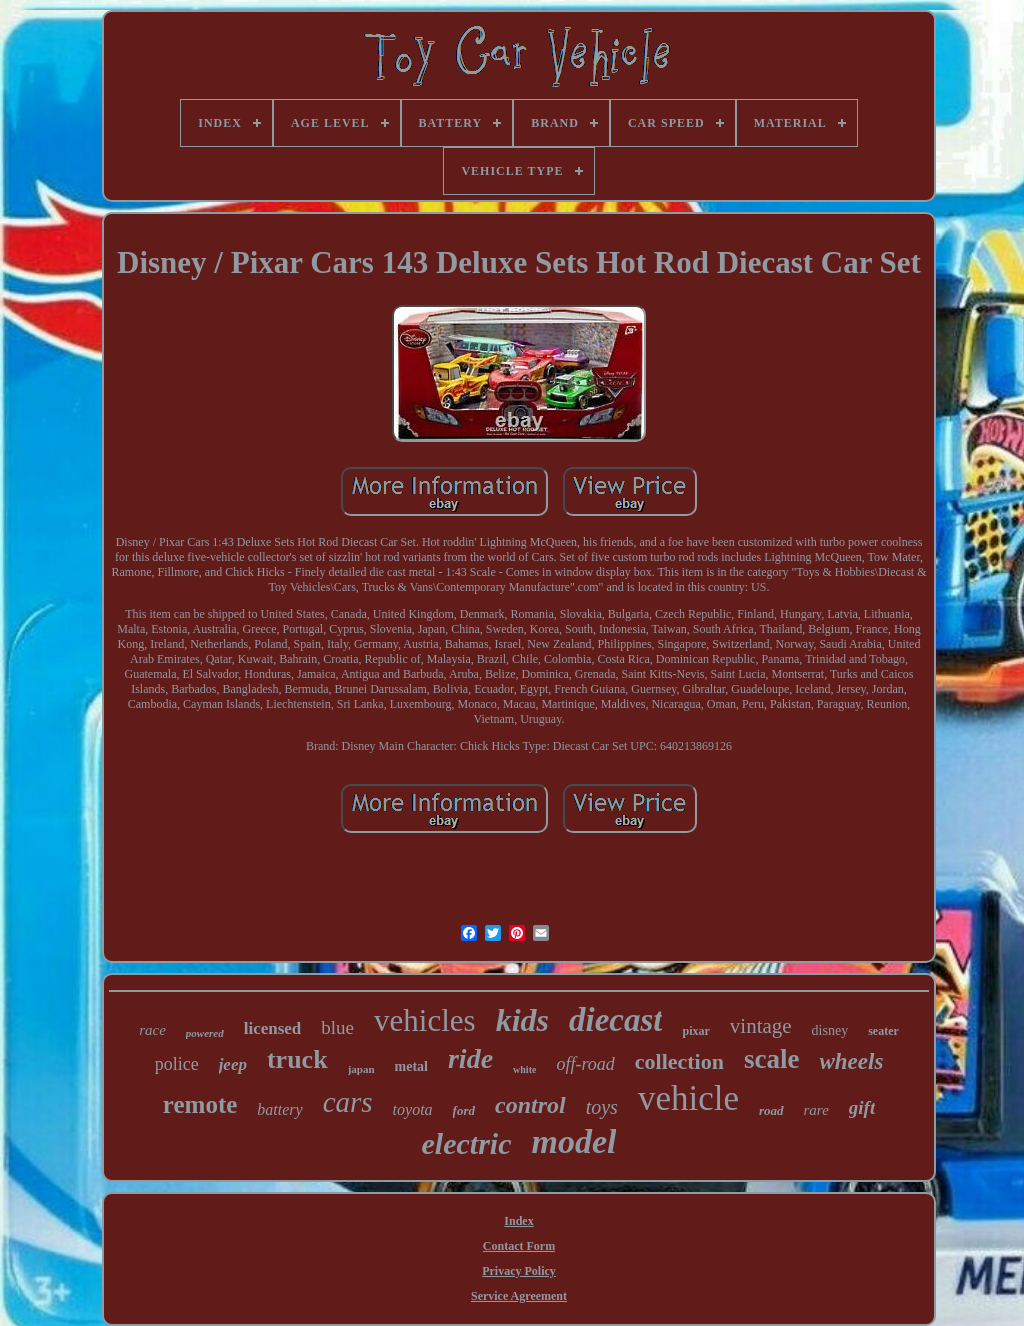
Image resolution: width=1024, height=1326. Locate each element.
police (177, 1064)
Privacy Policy (519, 1271)
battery (279, 1109)
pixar (695, 1031)
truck (297, 1059)
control (530, 1105)
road (771, 1110)
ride (470, 1058)
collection (679, 1061)
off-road (585, 1064)
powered (205, 1033)
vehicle (688, 1098)
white (524, 1069)
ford (464, 1110)
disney (830, 1030)
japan (361, 1069)
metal (411, 1066)
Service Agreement (519, 1296)
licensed (273, 1028)
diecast (615, 1020)
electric (467, 1143)
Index (518, 1221)
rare (816, 1110)
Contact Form (519, 1246)
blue (337, 1027)
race (152, 1030)
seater (883, 1031)
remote (200, 1104)
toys (602, 1107)
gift (862, 1107)
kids (522, 1020)
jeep (233, 1064)
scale (771, 1059)
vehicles (425, 1020)
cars (348, 1102)
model (573, 1141)
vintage (761, 1026)
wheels (851, 1061)
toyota (413, 1109)
